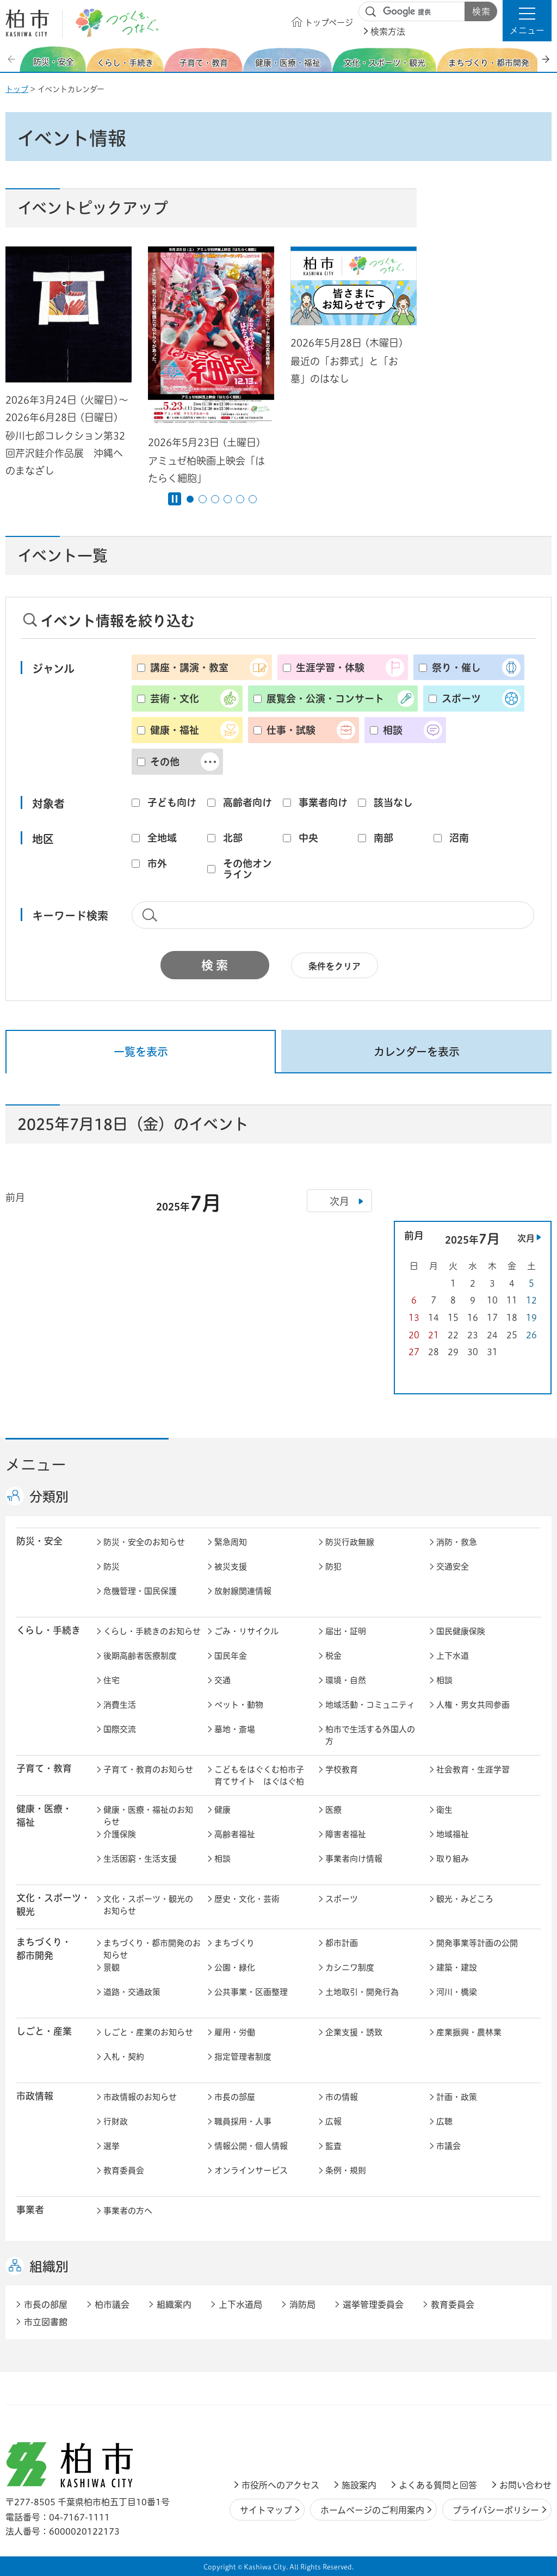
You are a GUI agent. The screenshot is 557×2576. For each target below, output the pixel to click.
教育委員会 (123, 2170)
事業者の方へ (127, 2211)
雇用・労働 (234, 2032)
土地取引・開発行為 (362, 1992)
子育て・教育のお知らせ (148, 1769)
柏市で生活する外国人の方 (370, 1735)
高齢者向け (247, 802)
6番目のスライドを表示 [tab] (253, 499)
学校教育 (341, 1769)
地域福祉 (452, 1834)
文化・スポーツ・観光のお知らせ (148, 1905)
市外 (157, 863)
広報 (333, 2121)
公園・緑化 (234, 1967)
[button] (527, 20)
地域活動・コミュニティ (370, 1705)
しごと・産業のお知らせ (148, 2032)
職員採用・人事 (242, 2121)
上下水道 (452, 1656)
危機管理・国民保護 (140, 1591)
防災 (111, 1566)
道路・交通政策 (131, 1992)
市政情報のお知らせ (140, 2097)
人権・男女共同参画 (473, 1705)
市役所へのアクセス (280, 2485)
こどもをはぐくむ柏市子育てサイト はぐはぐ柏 (259, 1775)
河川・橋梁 (456, 1992)
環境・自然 (345, 1680)
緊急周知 (230, 1542)
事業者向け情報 (353, 1859)
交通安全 (452, 1566)
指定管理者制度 (242, 2057)
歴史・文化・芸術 (247, 1899)
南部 (383, 838)
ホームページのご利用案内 (372, 2510)
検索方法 (387, 31)
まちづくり (234, 1943)
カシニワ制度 (349, 1967)
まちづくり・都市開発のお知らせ (152, 1949)
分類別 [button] (49, 1496)
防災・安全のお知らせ (144, 1542)
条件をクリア (334, 966)
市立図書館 (45, 2322)
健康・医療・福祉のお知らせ (148, 1816)
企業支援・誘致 (353, 2032)
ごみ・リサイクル (246, 1631)
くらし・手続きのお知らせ (152, 1631)
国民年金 (230, 1656)
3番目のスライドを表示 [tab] (215, 499)
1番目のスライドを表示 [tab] (190, 499)
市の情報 (341, 2097)
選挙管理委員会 (373, 2304)
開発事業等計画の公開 (477, 1943)
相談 (393, 730)
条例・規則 (345, 2170)
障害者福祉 (345, 1834)
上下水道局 (240, 2304)
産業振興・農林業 (469, 2032)
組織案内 (174, 2304)
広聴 (444, 2121)
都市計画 (341, 1943)
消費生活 (119, 1705)
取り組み (452, 1859)
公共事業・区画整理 (251, 1992)
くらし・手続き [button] (48, 1630)
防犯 (333, 1566)
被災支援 (230, 1566)
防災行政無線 (349, 1542)
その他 (165, 762)
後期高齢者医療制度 (140, 1656)
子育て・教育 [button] (44, 1768)
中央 (308, 838)
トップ (16, 89)
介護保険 (119, 1834)
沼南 (459, 838)
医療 (333, 1810)
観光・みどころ (464, 1899)
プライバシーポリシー (496, 2510)
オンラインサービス (251, 2170)
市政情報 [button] (34, 2096)
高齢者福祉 (234, 1834)
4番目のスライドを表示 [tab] (228, 499)
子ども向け (171, 802)
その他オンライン (247, 868)
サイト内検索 (371, 12)
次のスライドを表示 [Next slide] (546, 59)
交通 (222, 1680)
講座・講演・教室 (189, 667)
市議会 (448, 2146)
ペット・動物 (238, 1705)
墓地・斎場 (234, 1729)
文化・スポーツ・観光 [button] (53, 1904)
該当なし (393, 802)
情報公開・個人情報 (251, 2146)
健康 (222, 1810)
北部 (233, 838)
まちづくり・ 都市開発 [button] (43, 1948)
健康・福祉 (174, 730)
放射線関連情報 (242, 1591)
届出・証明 (345, 1631)
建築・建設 (456, 1967)
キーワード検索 (70, 915)
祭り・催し (456, 667)
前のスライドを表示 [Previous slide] (12, 59)
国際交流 (119, 1729)
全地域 (162, 838)
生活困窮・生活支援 (140, 1859)
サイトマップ (266, 2510)
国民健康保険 (460, 1631)
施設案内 (359, 2485)
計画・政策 (456, 2097)
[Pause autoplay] (174, 498)
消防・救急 (456, 1542)
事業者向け (323, 802)
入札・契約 (123, 2057)
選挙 (111, 2146)
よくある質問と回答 (438, 2485)
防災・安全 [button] (39, 1541)
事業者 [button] (30, 2209)
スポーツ (461, 698)
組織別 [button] (49, 2266)
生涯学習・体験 (330, 667)
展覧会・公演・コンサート (325, 698)
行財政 (115, 2121)
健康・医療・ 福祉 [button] (44, 1815)
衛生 (444, 1810)
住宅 (111, 1680)
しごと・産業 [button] (44, 2031)
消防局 (302, 2304)
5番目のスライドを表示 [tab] (240, 499)
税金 (333, 1656)
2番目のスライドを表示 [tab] (203, 499)
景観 (111, 1967)
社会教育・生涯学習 (473, 1769)
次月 (526, 1238)
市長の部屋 (234, 2097)
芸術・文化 (174, 698)
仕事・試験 (291, 730)
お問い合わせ (525, 2485)
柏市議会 (112, 2304)
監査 (333, 2146)
